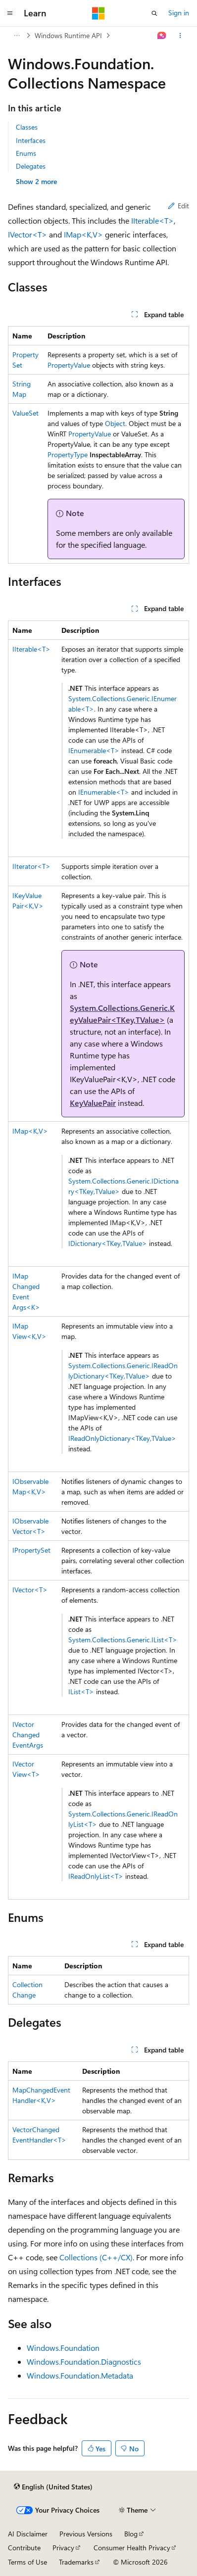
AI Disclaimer (28, 2533)
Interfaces (31, 140)
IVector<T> (27, 234)
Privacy (63, 2547)
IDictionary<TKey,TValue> (107, 1243)
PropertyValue (69, 365)
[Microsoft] (98, 13)
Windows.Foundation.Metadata (80, 2375)
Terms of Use (27, 2562)
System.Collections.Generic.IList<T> (122, 1639)
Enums (26, 153)
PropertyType (68, 454)
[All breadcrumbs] (16, 36)
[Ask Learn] (162, 36)
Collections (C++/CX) (96, 2257)
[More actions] (180, 36)
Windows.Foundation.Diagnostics (84, 2361)
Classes (27, 127)
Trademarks (76, 2562)
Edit (178, 205)
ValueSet (25, 413)
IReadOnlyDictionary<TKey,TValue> (122, 1438)
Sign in (178, 12)
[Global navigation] (10, 13)
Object (115, 423)
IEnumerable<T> (93, 750)
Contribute (24, 2547)
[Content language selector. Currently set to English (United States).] (53, 2487)
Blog (131, 2533)
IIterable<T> (152, 220)
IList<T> (81, 1691)
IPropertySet (31, 1550)
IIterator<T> (31, 866)
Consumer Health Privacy (132, 2547)
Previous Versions (85, 2533)
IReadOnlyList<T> (95, 1876)
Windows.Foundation (63, 2347)
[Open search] (154, 13)
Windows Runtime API (68, 35)
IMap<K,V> (83, 234)
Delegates (31, 166)
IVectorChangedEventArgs (27, 1734)
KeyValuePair (93, 1102)
